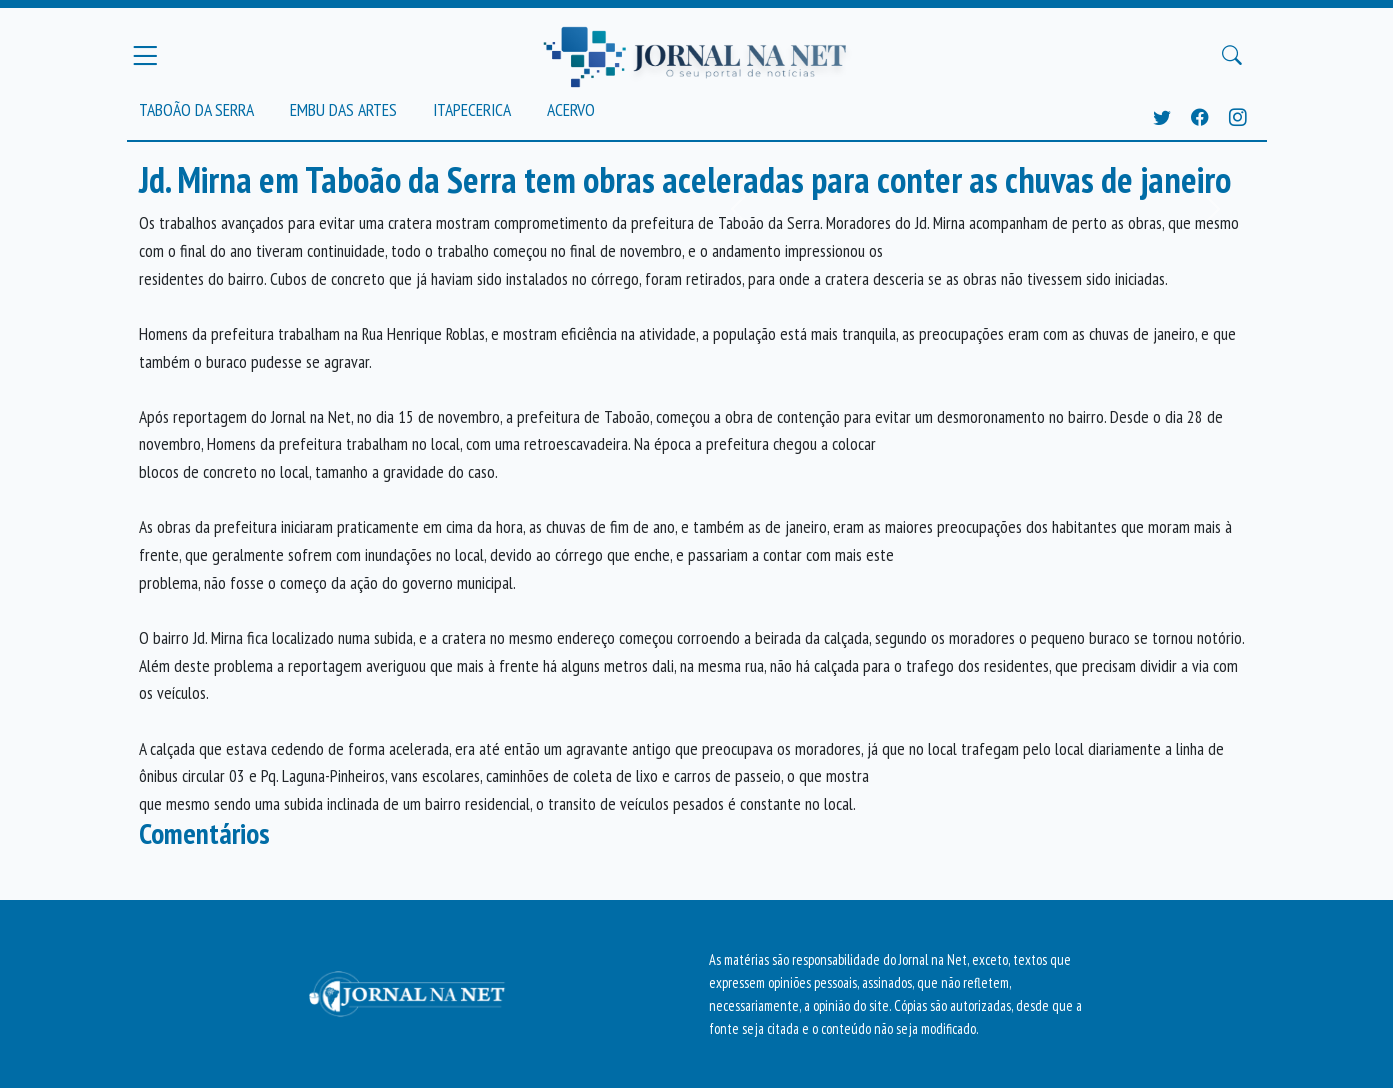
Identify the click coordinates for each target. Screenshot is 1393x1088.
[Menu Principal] (145, 55)
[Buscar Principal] (1232, 56)
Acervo (571, 109)
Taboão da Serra (196, 109)
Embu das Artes (343, 109)
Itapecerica (472, 109)
